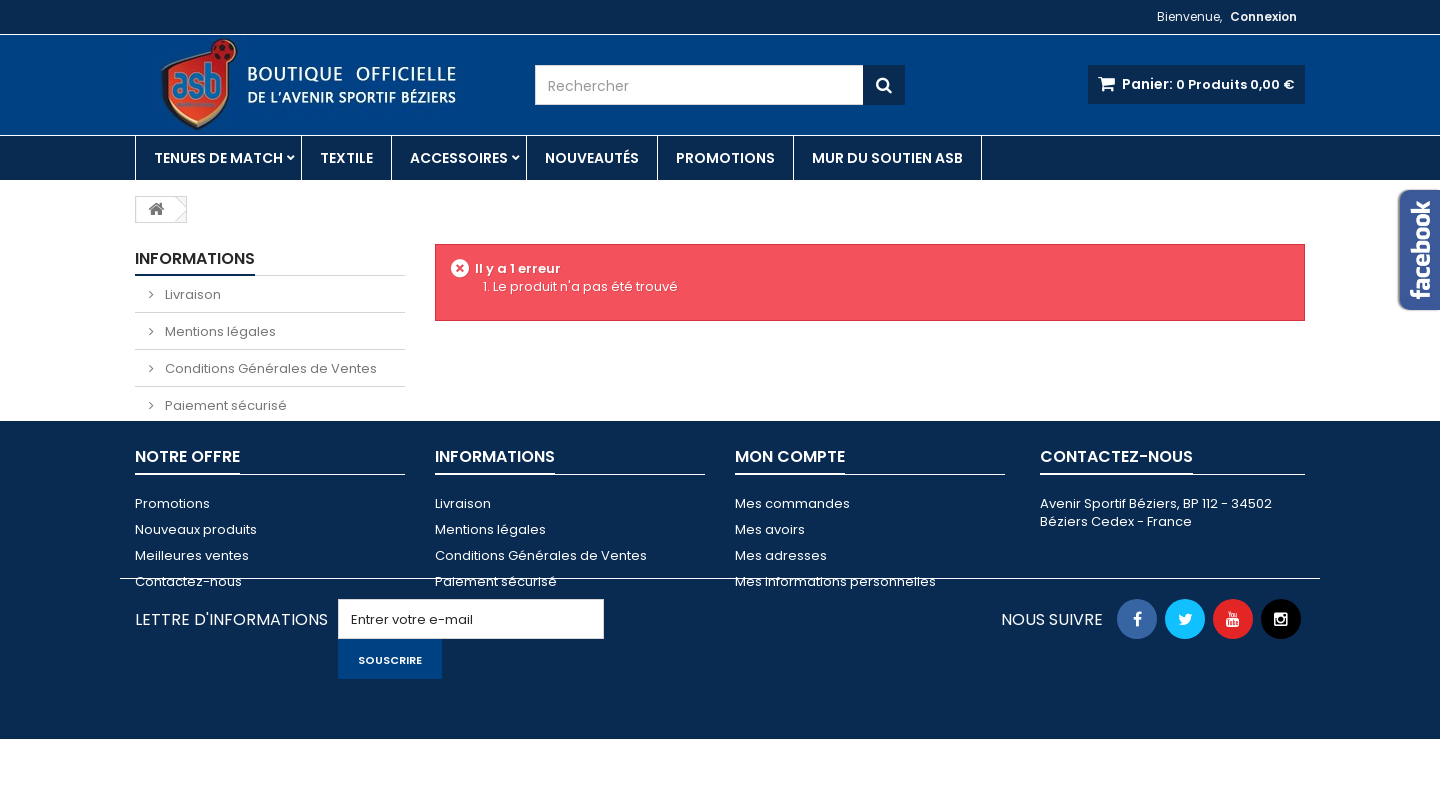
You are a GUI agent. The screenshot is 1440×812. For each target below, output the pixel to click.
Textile (346, 158)
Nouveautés (592, 158)
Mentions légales (219, 331)
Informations (195, 258)
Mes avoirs (770, 572)
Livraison (191, 294)
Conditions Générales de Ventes (269, 368)
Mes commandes (792, 546)
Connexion (1263, 16)
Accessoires (459, 158)
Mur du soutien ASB (887, 158)
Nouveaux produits (196, 572)
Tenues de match (218, 158)
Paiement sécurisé (224, 405)
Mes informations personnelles (835, 624)
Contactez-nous (188, 624)
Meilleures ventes (192, 598)
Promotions (725, 158)
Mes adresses (781, 598)
